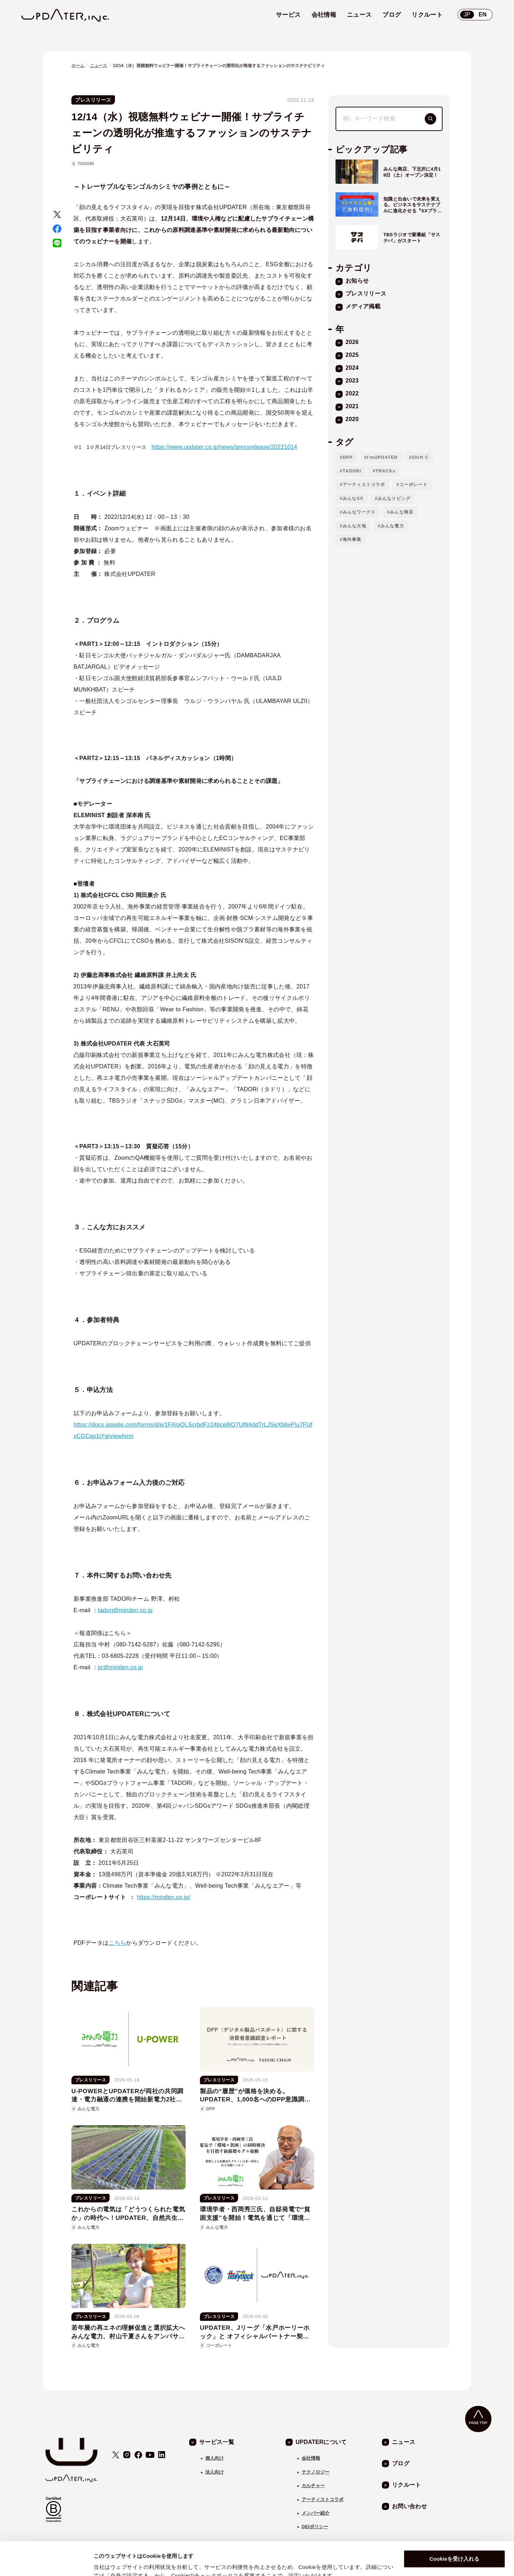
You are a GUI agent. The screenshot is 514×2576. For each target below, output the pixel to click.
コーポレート (413, 484)
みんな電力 (392, 525)
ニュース (98, 66)
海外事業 (352, 539)
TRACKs (385, 471)
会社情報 (311, 2458)
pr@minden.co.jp (120, 1667)
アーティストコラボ (364, 484)
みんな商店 (401, 512)
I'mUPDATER (382, 457)
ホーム (77, 66)
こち (114, 1943)
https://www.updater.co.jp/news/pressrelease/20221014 (224, 447)
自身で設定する (112, 2562)
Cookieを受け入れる (454, 2525)
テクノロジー (315, 2472)
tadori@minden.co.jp (125, 1610)
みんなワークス (359, 512)
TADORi (85, 164)
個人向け (214, 2458)
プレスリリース (93, 100)
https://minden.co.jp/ (164, 1897)
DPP (348, 457)
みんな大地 (354, 525)
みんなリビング (394, 498)
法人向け (214, 2472)
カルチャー (313, 2485)
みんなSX (353, 498)
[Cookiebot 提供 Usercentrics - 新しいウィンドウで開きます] (46, 2562)
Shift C (420, 457)
